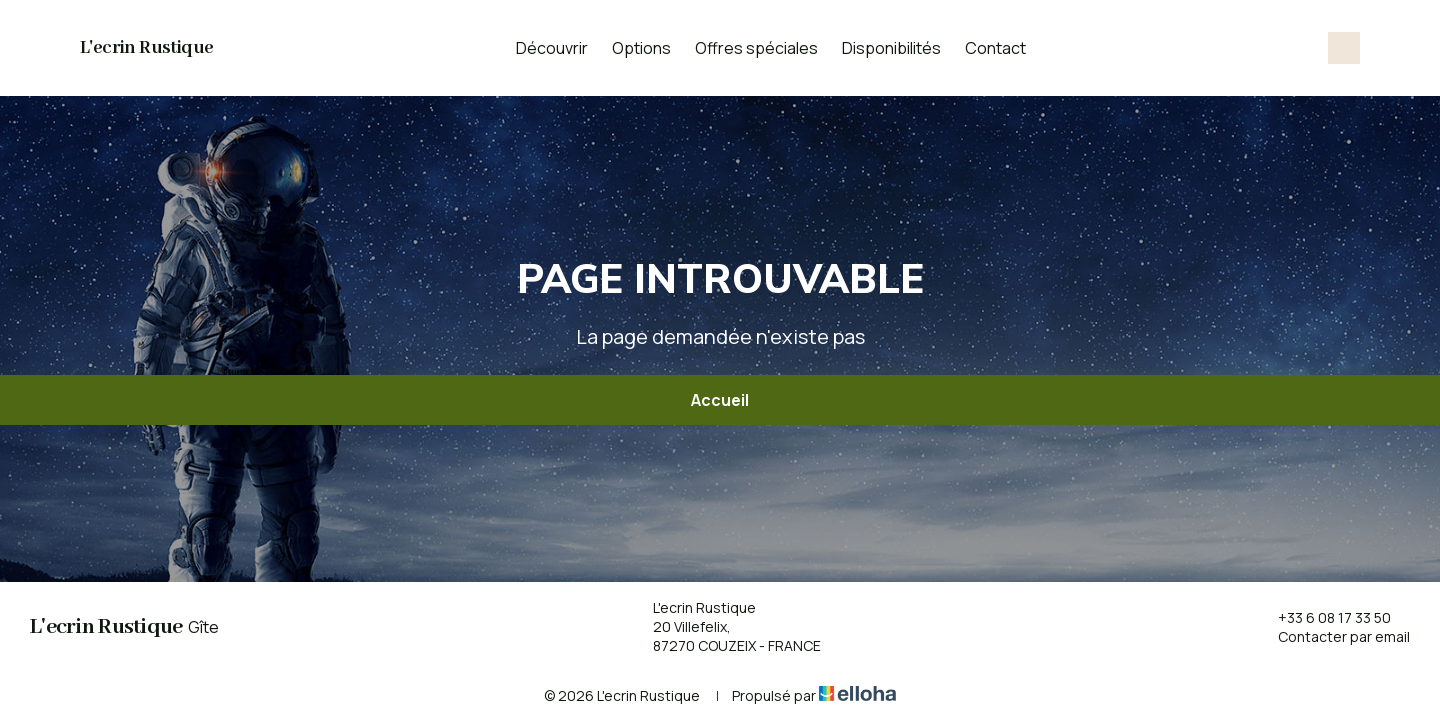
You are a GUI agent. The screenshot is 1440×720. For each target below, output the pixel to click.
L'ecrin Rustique (146, 48)
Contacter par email (1332, 636)
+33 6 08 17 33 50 (1323, 617)
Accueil (720, 400)
